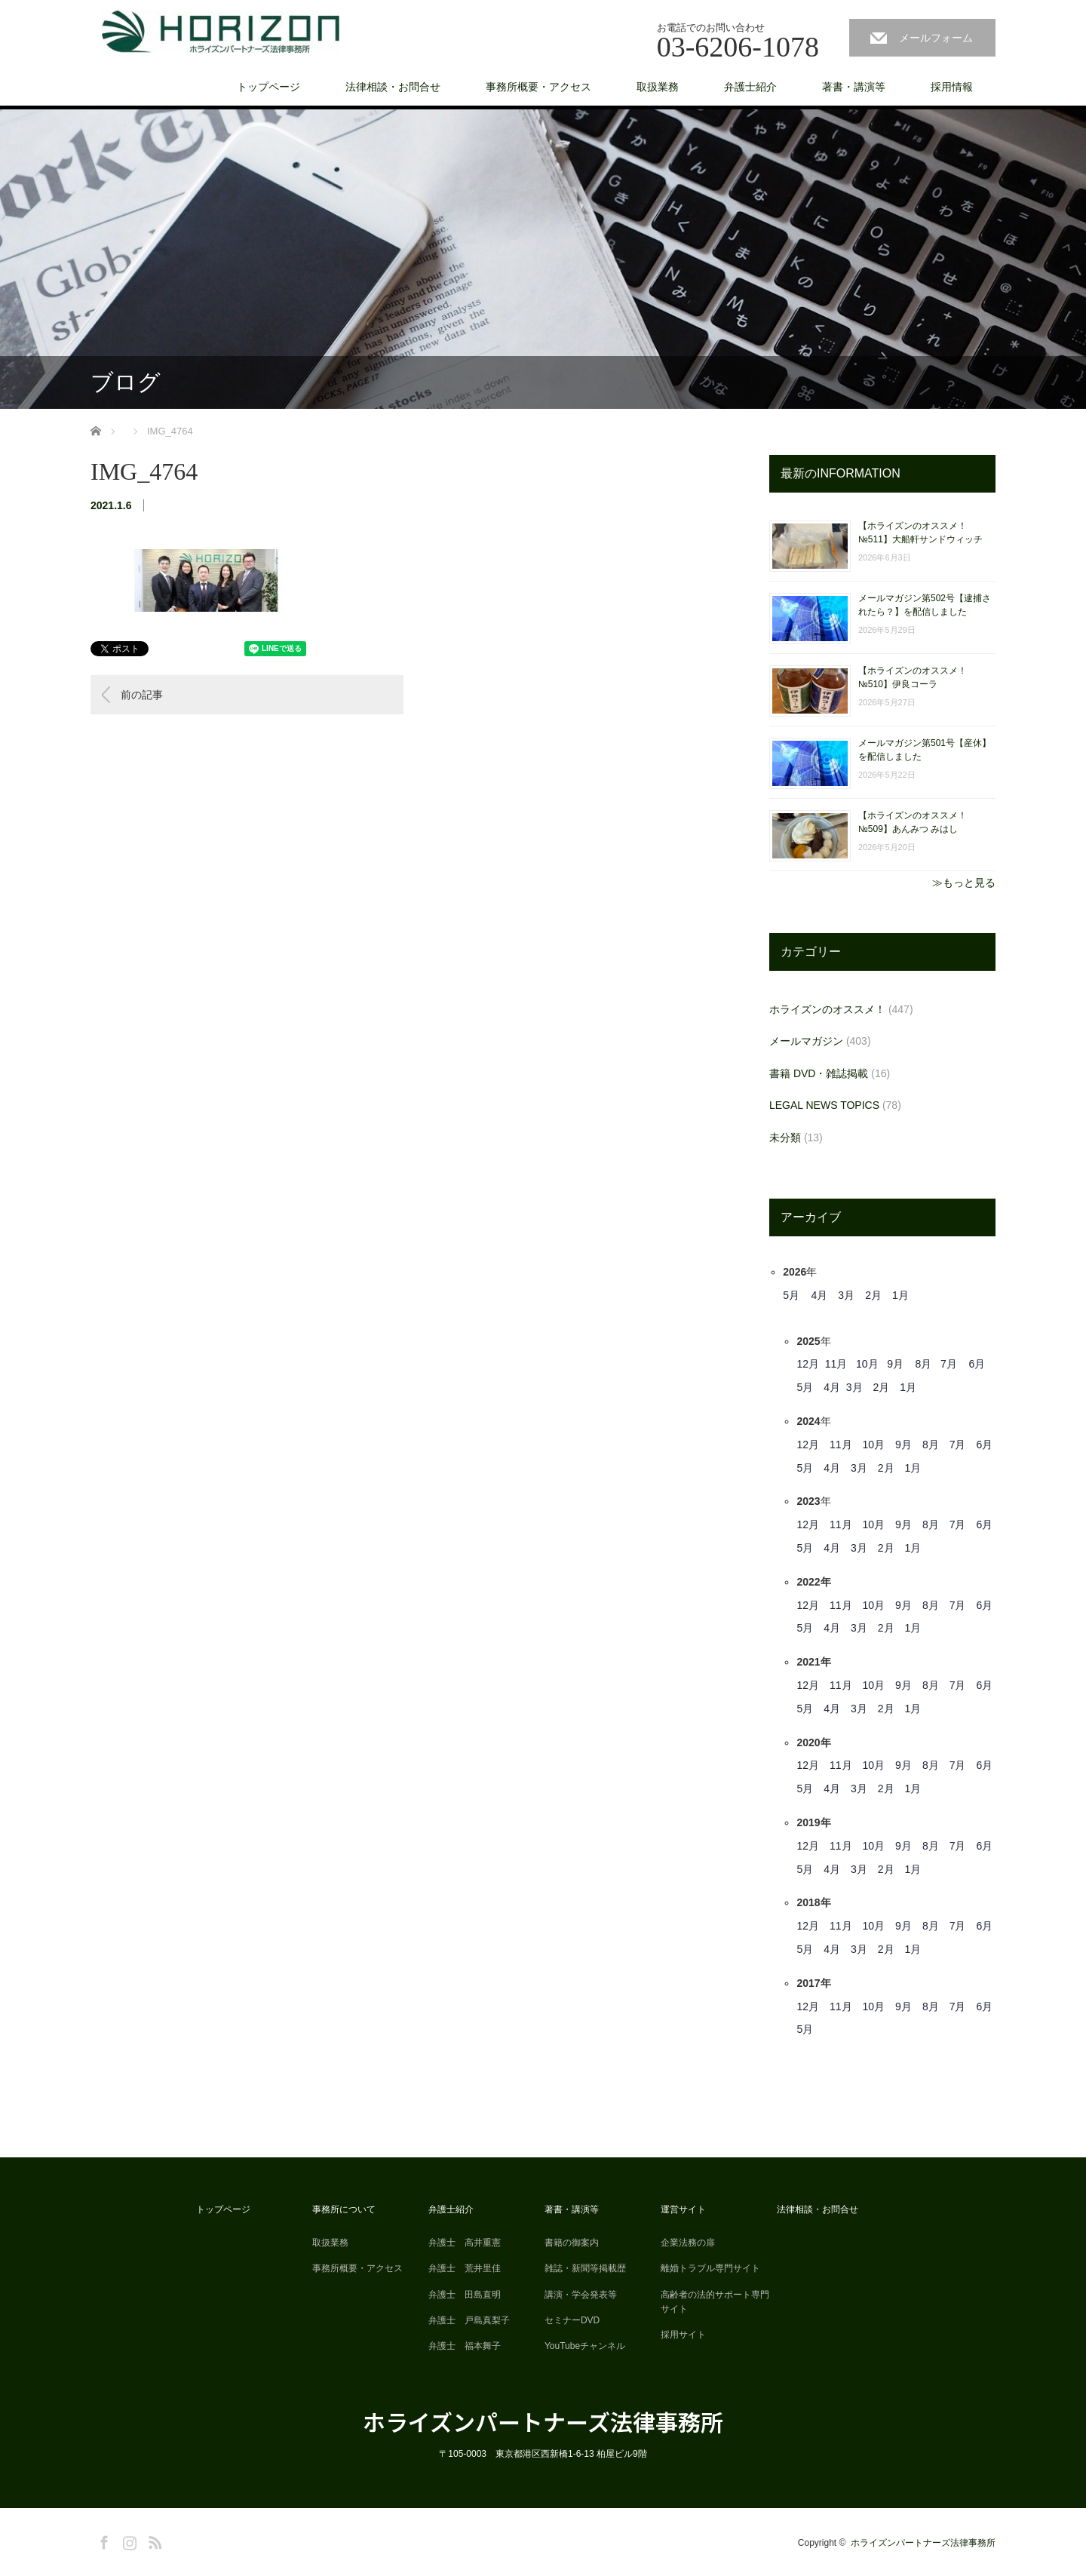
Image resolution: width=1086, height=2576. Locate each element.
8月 (924, 1364)
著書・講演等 (853, 87)
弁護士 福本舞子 (464, 2346)
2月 (873, 1295)
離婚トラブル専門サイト (710, 2268)
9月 (895, 1364)
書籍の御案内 (572, 2242)
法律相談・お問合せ (392, 87)
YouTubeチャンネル (585, 2346)
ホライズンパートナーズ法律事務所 (543, 2421)
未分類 (785, 1137)
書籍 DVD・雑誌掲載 (818, 1073)
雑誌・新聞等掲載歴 (585, 2268)
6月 (976, 1364)
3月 (846, 1295)
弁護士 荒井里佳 (464, 2268)
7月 (948, 1364)
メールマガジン (806, 1041)
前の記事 (142, 695)
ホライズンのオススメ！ (827, 1009)
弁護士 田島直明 (464, 2294)
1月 (900, 1295)
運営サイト (683, 2209)
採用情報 (952, 87)
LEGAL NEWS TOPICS (824, 1105)
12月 (807, 1364)
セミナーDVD (572, 2320)
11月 (836, 1364)
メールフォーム (936, 38)
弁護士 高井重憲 (464, 2242)
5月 (791, 1295)
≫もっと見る (964, 883)
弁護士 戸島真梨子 (469, 2320)
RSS (153, 2539)
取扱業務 (658, 87)
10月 (867, 1364)
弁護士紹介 (750, 87)
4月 (819, 1295)
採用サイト (683, 2334)
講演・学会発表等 (581, 2294)
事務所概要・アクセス (538, 87)
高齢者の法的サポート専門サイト (715, 2301)
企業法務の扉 (688, 2242)
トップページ (268, 87)
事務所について (344, 2209)
